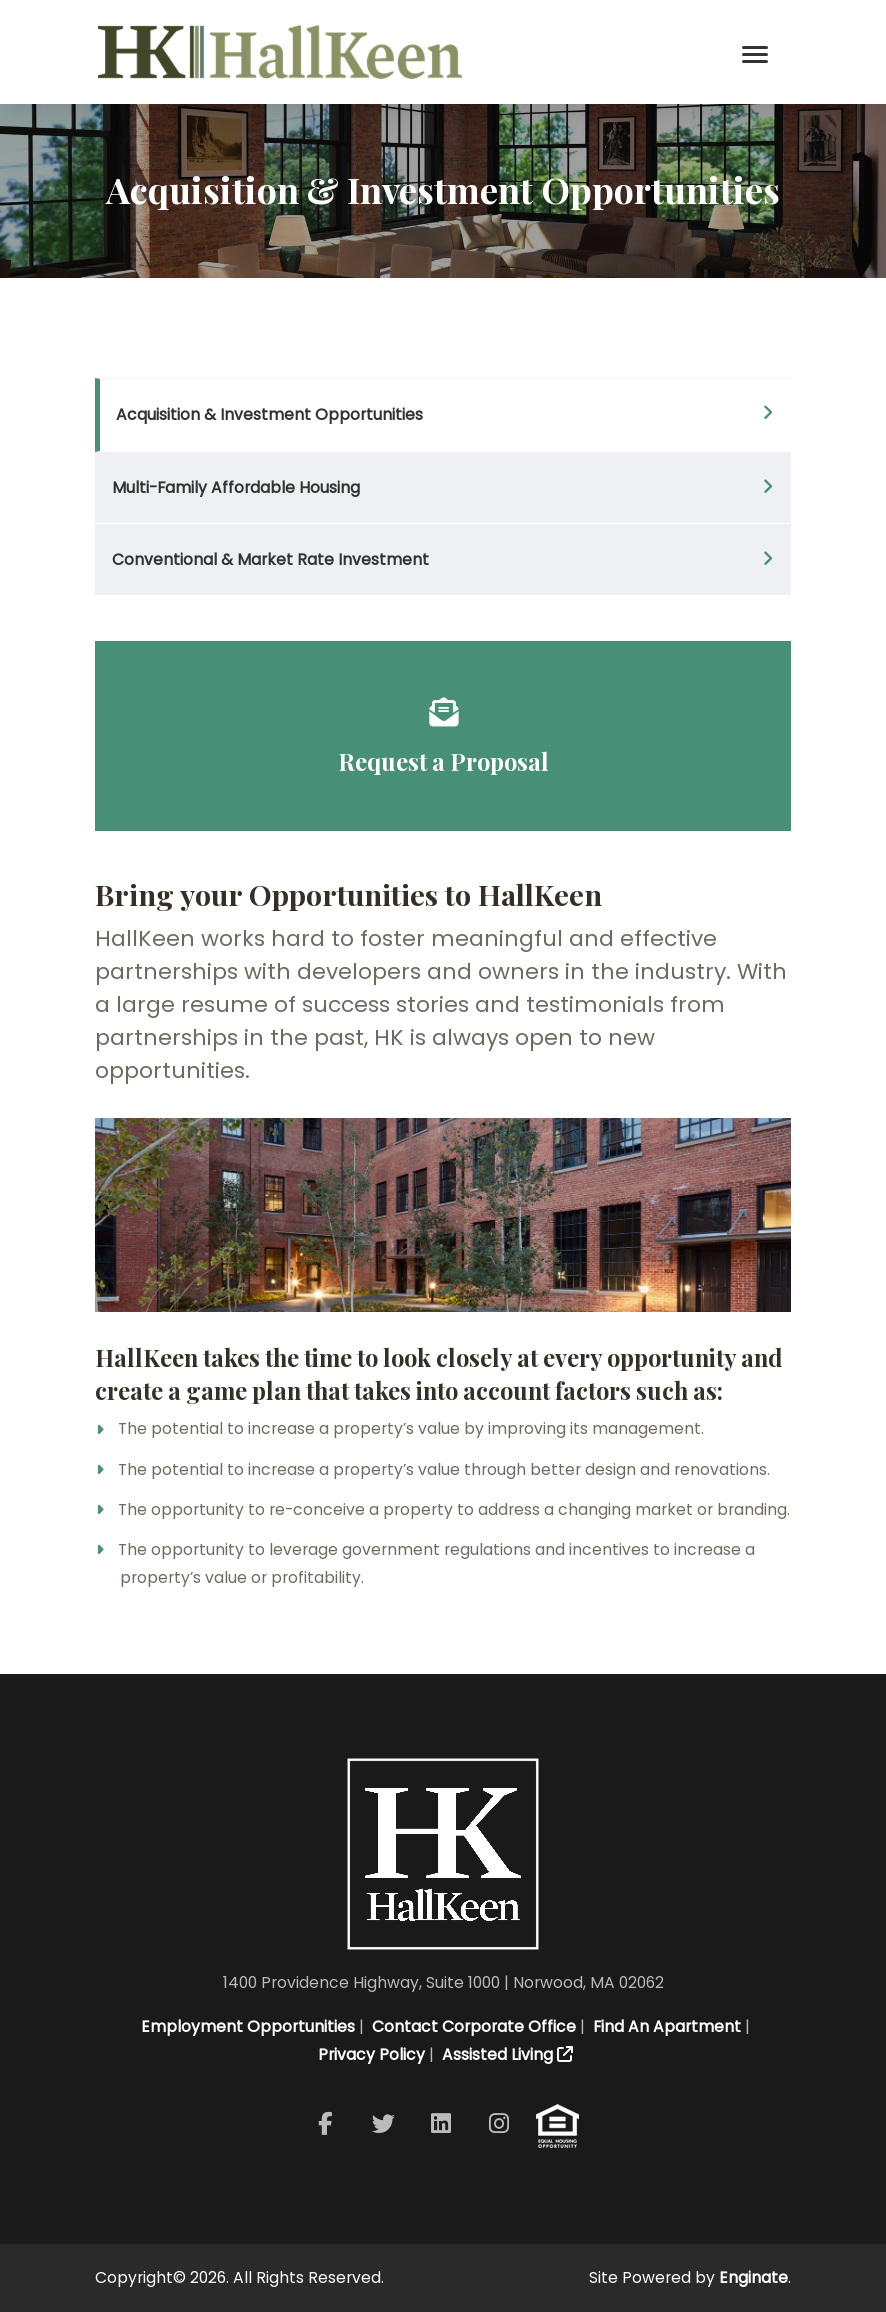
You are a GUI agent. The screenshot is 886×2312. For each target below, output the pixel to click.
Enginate (753, 2277)
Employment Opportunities (246, 2026)
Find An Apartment (665, 2026)
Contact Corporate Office (472, 2026)
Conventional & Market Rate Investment (270, 559)
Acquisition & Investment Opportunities (269, 414)
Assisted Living (505, 2054)
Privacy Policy (369, 2054)
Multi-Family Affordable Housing (236, 487)
